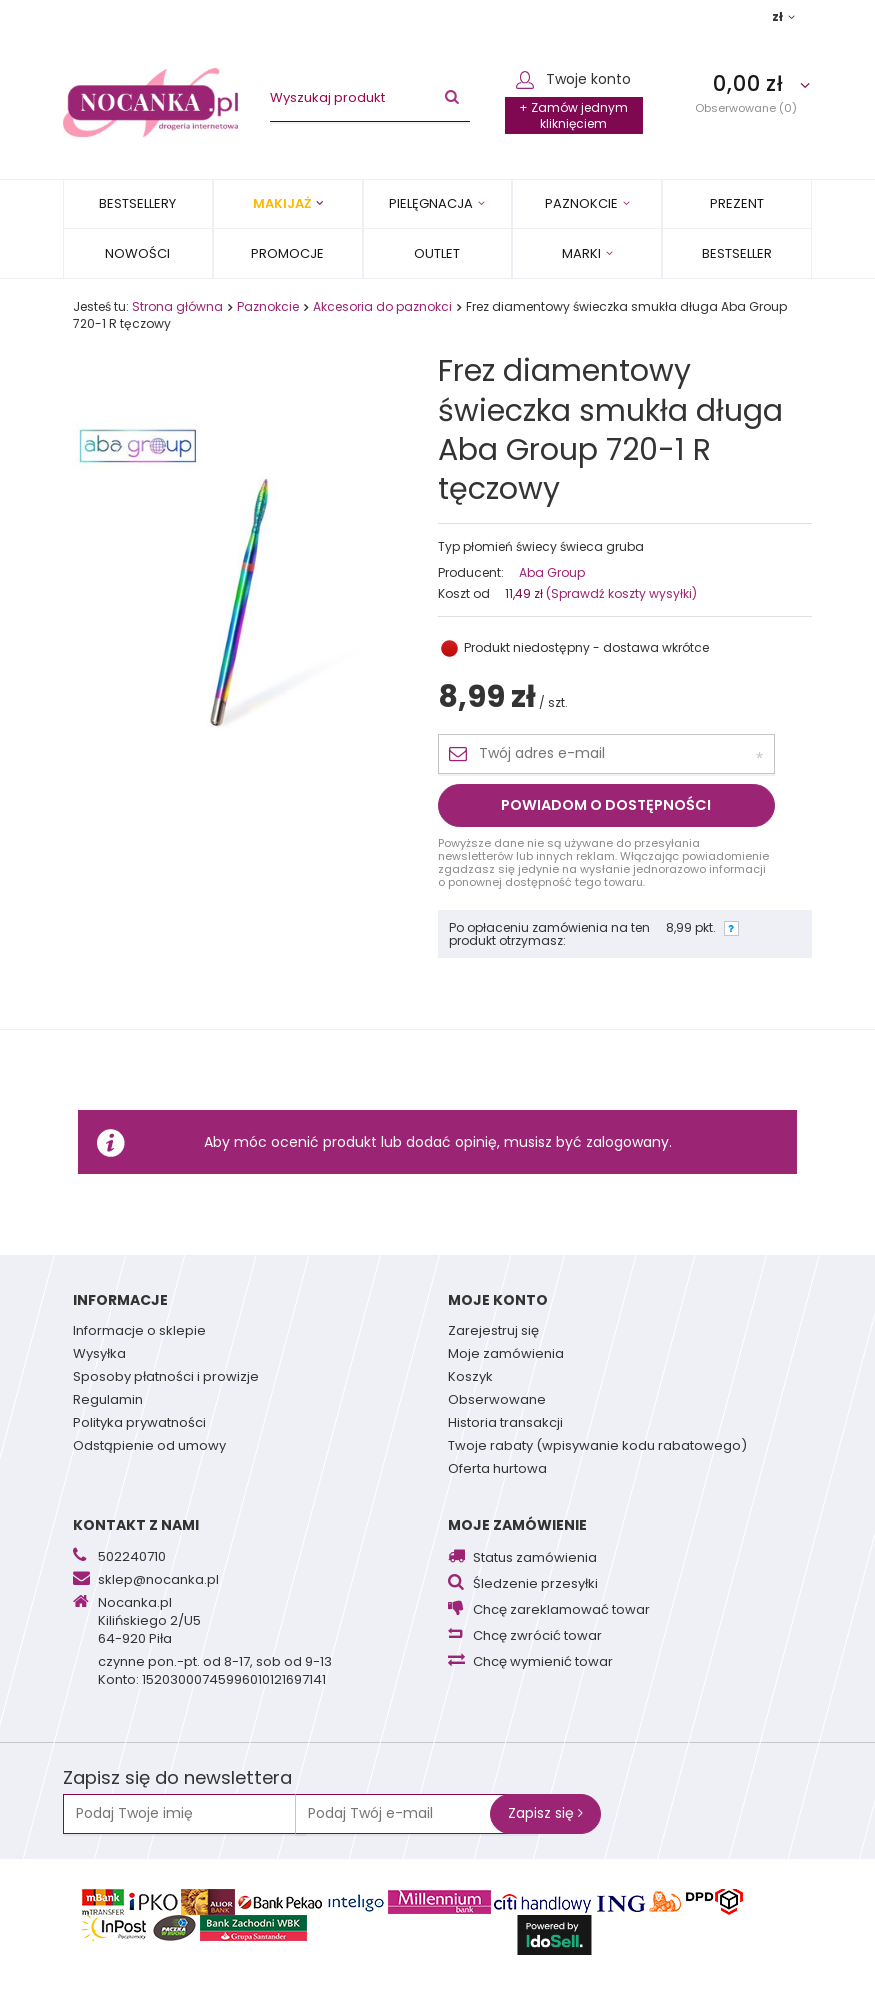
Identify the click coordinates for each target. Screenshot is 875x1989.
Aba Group (552, 573)
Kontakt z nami (136, 1525)
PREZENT (737, 203)
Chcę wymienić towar (543, 1662)
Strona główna (177, 306)
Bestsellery (137, 203)
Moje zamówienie (517, 1525)
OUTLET (437, 253)
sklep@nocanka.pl (158, 1581)
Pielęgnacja (431, 203)
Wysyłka (99, 1355)
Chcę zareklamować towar (561, 1610)
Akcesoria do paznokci (382, 306)
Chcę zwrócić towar (537, 1636)
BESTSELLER (737, 253)
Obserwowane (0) (746, 107)
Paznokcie (581, 203)
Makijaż (282, 203)
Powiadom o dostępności (606, 805)
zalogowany (627, 1142)
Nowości (137, 253)
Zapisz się (545, 1813)
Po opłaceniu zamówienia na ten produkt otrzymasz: (549, 934)
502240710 (132, 1558)
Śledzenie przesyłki (535, 1584)
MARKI (581, 253)
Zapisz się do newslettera (177, 1778)
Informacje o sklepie (139, 1332)
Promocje (287, 253)
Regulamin (108, 1401)
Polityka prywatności (139, 1424)
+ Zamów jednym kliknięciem (573, 115)
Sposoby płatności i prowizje (166, 1378)
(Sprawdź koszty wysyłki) (620, 593)
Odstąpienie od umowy (149, 1447)
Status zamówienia (535, 1558)
